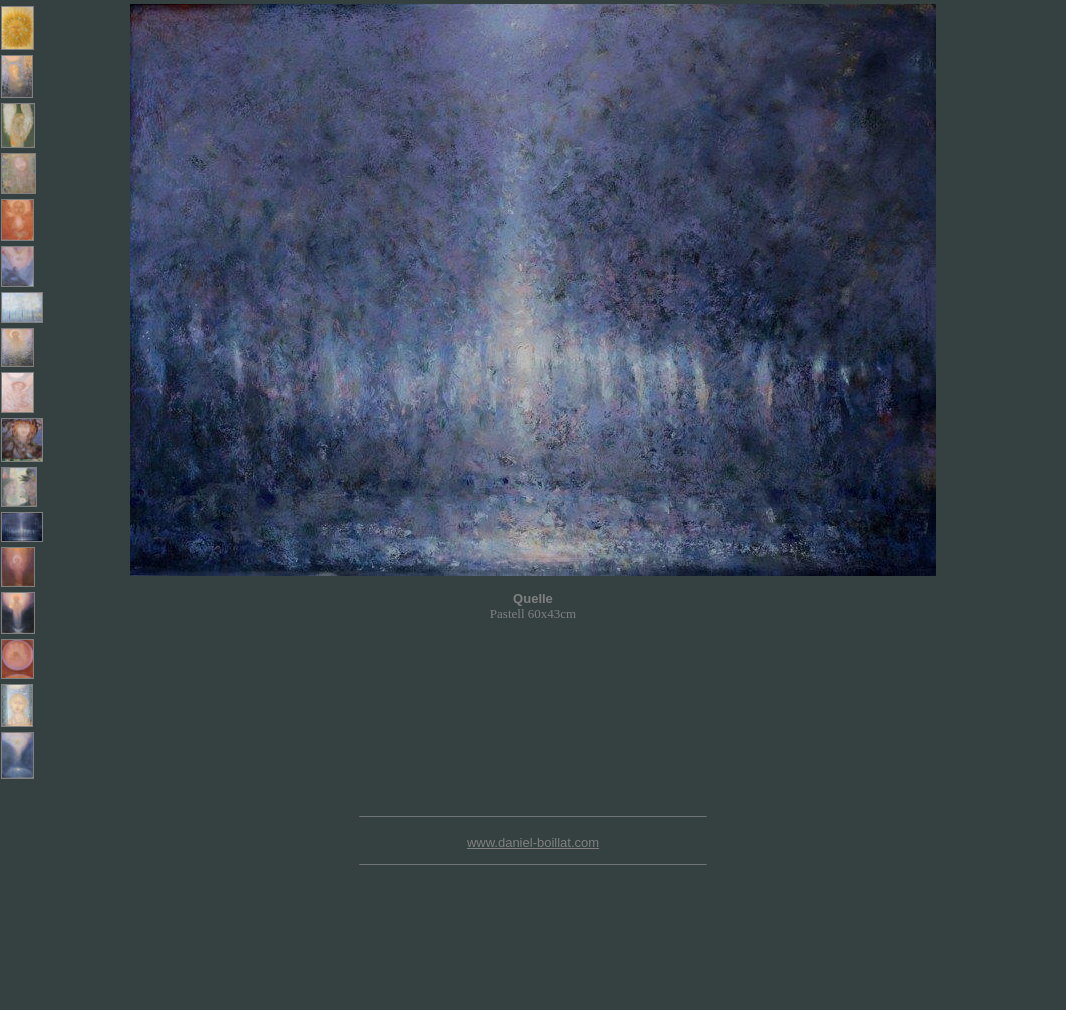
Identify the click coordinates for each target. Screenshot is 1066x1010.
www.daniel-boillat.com (533, 842)
